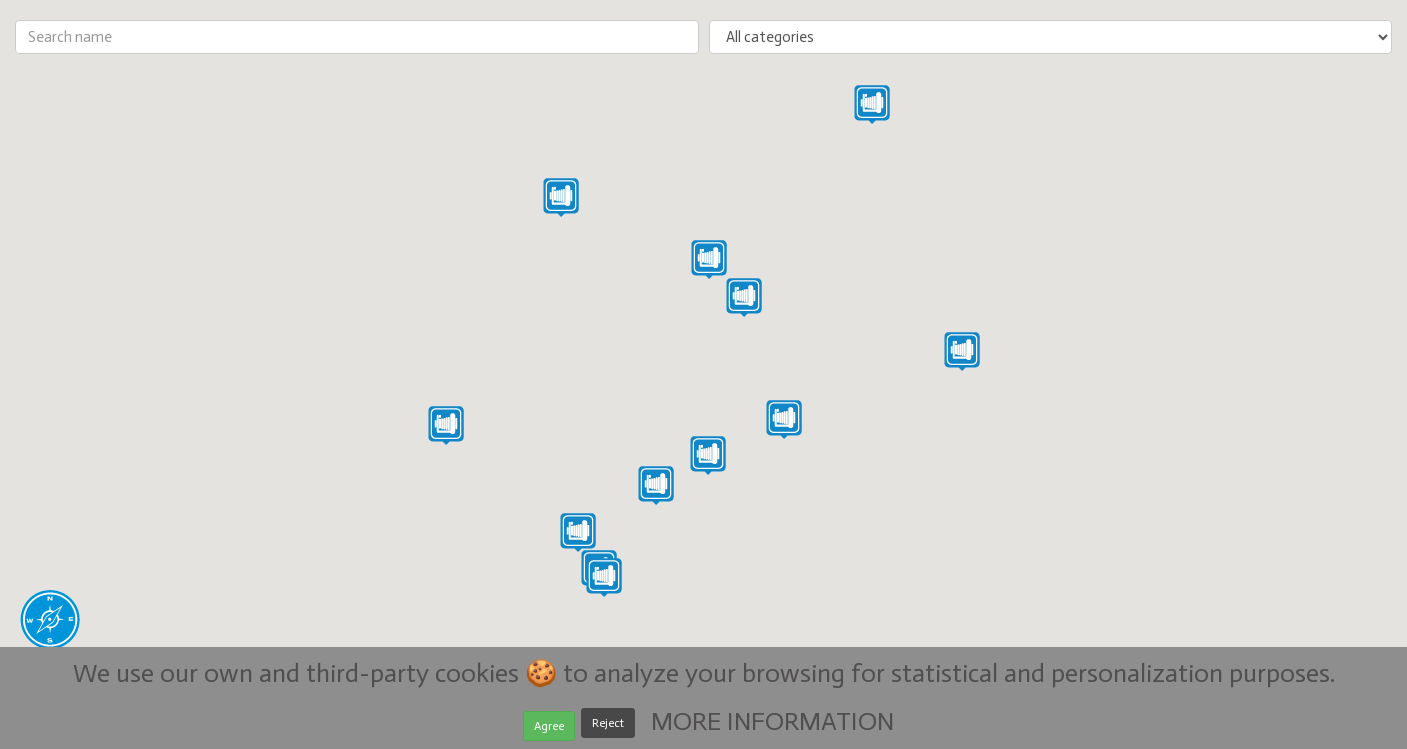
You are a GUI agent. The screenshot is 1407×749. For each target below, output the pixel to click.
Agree (549, 730)
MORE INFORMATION (772, 725)
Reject (608, 728)
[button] (604, 577)
